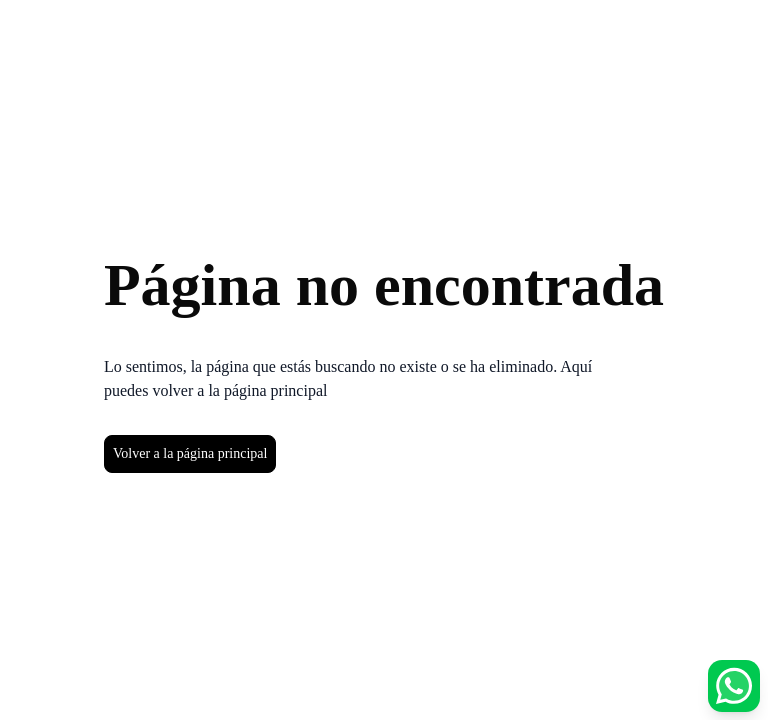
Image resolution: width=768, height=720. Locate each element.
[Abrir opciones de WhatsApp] (734, 686)
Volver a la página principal (190, 453)
